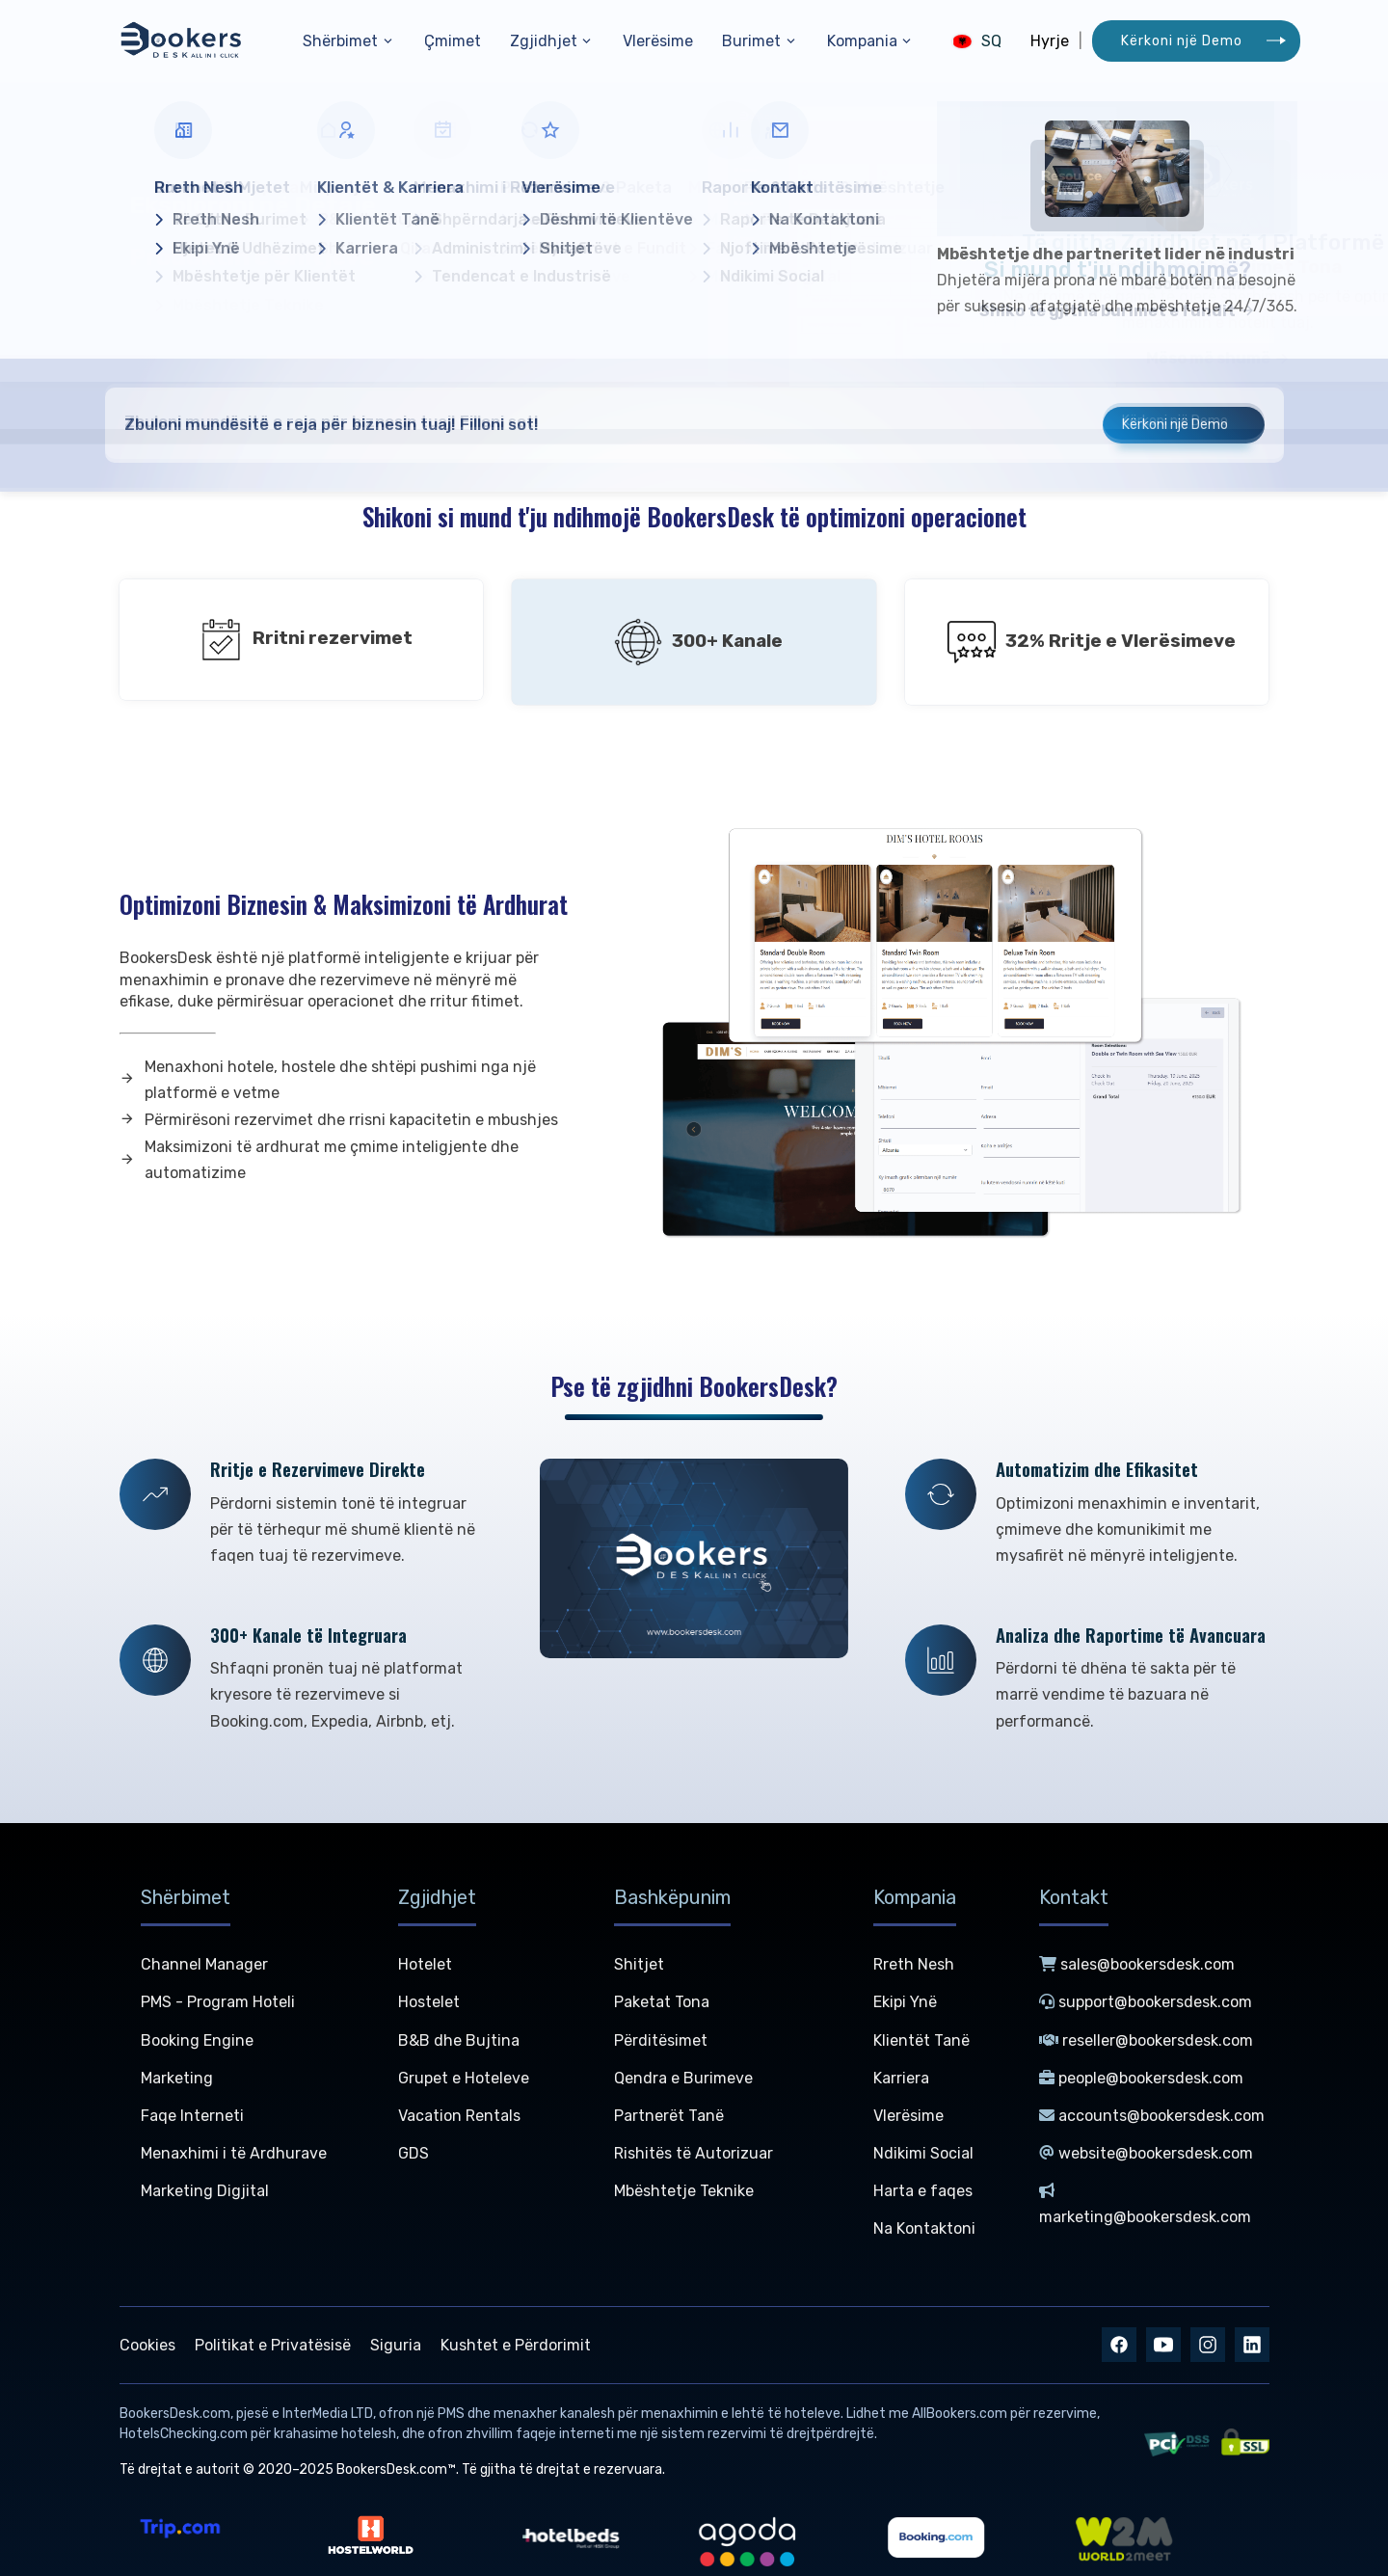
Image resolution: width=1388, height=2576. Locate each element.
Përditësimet (660, 2040)
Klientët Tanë (921, 2040)
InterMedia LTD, (329, 2413)
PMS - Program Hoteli (218, 2002)
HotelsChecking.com (184, 2434)
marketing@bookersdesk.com (1145, 2204)
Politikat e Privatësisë (273, 2345)
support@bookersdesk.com (1145, 2002)
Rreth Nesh (913, 1964)
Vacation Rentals (459, 2115)
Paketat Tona (661, 2002)
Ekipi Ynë (905, 2002)
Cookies (147, 2345)
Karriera (901, 2078)
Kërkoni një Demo (1181, 41)
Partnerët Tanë (669, 2115)
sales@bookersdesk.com (1137, 1964)
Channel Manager (204, 1964)
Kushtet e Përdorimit (515, 2345)
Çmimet (452, 41)
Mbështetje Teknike (684, 2191)
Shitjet (639, 1964)
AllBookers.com (959, 2413)
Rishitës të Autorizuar (693, 2153)
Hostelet (429, 2002)
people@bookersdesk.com (1141, 2078)
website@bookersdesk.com (1146, 2153)
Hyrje (1049, 41)
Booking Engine (197, 2040)
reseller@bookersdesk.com (1146, 2040)
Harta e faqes (923, 2191)
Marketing (177, 2078)
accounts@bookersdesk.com (1152, 2115)
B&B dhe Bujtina (459, 2040)
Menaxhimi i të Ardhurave (234, 2153)
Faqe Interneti (192, 2115)
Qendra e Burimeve (683, 2078)
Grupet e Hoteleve (463, 2078)
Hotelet (425, 1964)
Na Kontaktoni (924, 2228)
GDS (413, 2153)
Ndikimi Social (923, 2153)
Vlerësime (658, 41)
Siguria (395, 2345)
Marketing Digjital (205, 2191)
